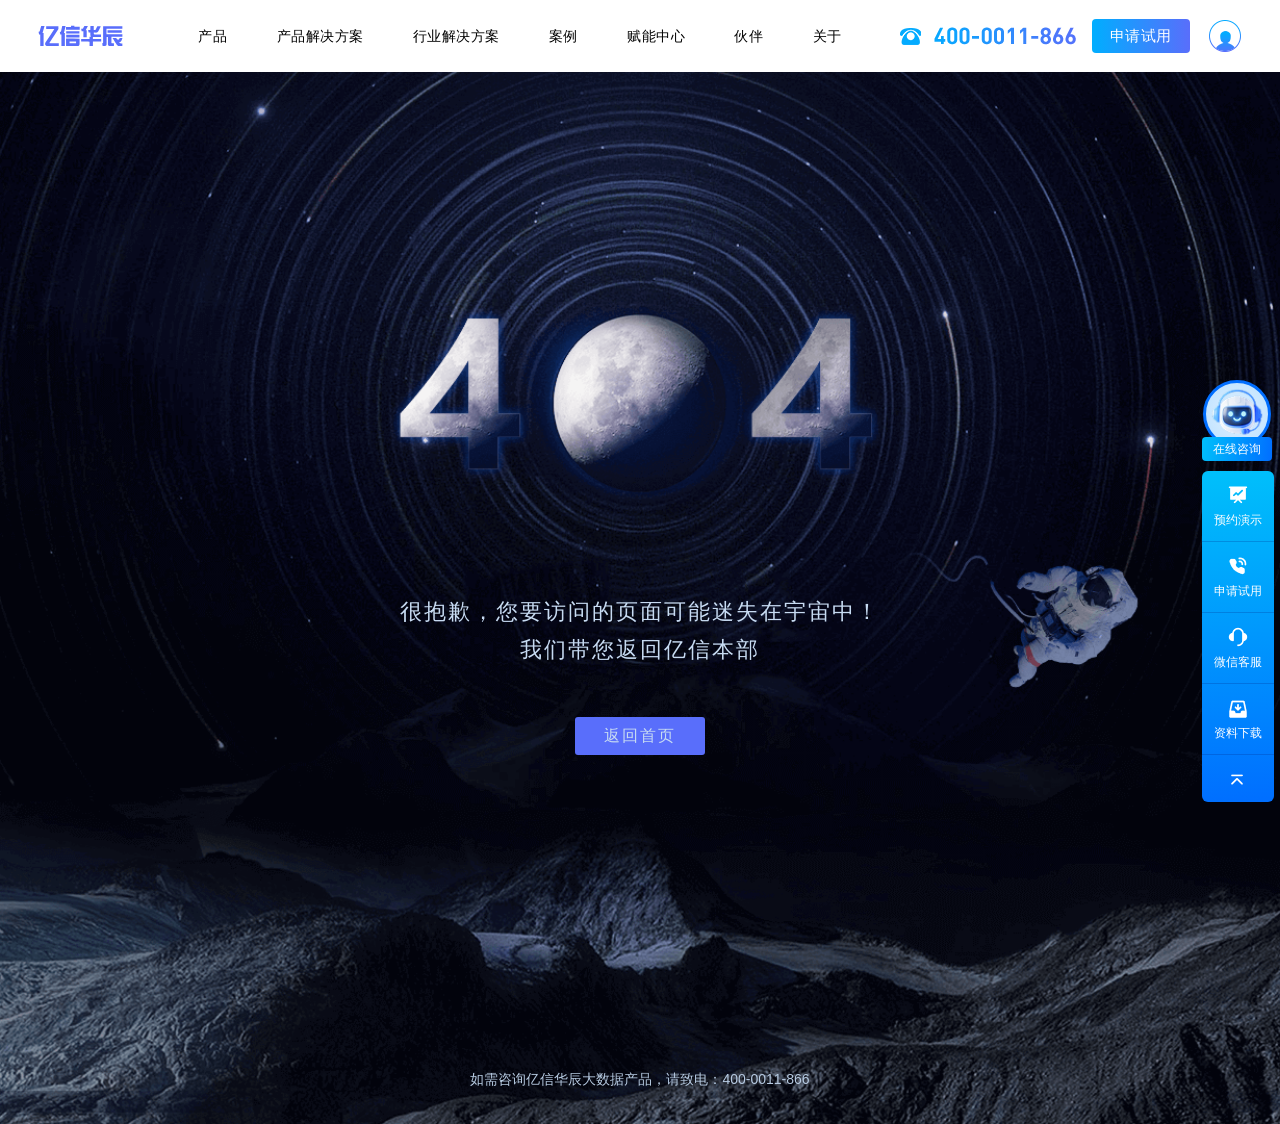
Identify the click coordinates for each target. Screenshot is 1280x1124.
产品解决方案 (315, 36)
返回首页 (640, 735)
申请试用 (1147, 35)
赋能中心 (658, 36)
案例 (563, 36)
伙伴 (753, 36)
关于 (833, 36)
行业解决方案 (454, 36)
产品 (206, 36)
